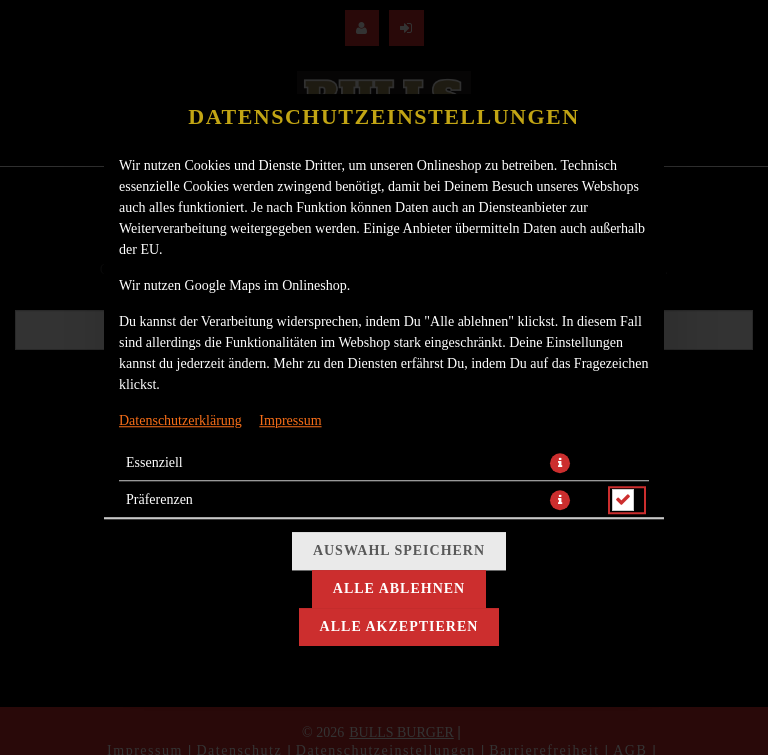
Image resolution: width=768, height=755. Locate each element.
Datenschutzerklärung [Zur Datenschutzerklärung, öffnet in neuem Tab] (180, 420)
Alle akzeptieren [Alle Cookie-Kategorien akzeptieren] (399, 626)
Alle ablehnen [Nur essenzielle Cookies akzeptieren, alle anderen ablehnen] (399, 588)
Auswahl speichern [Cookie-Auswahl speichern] (399, 550)
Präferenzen (159, 499)
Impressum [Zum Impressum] (290, 420)
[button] (560, 463)
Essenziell (154, 462)
